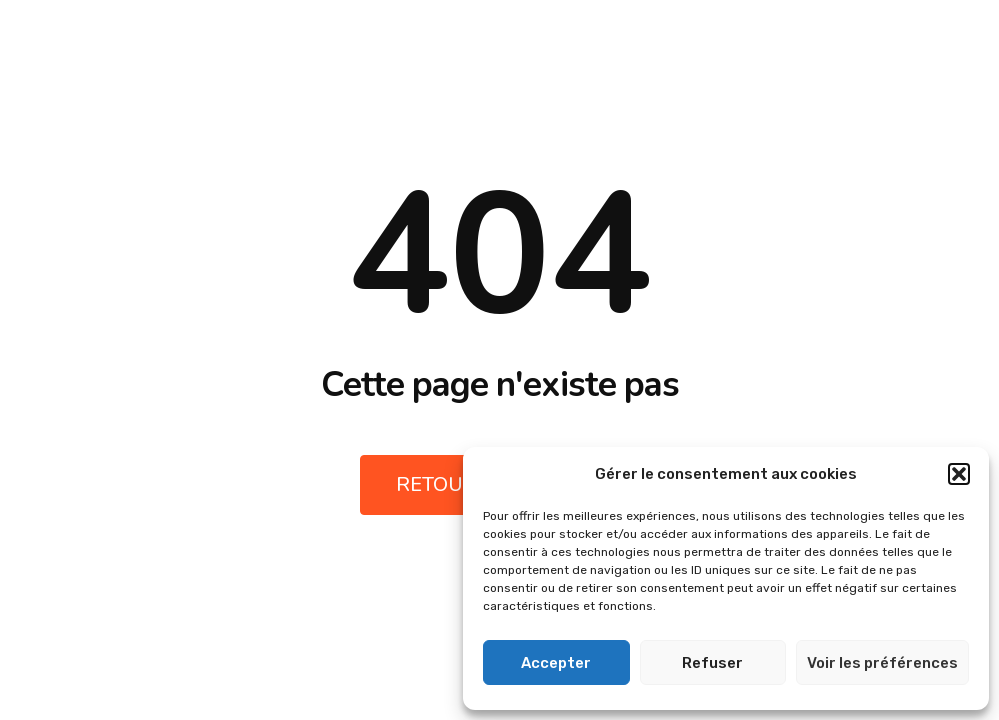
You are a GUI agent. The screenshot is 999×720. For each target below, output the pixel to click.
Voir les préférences (882, 663)
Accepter (556, 663)
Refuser (712, 663)
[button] (959, 474)
